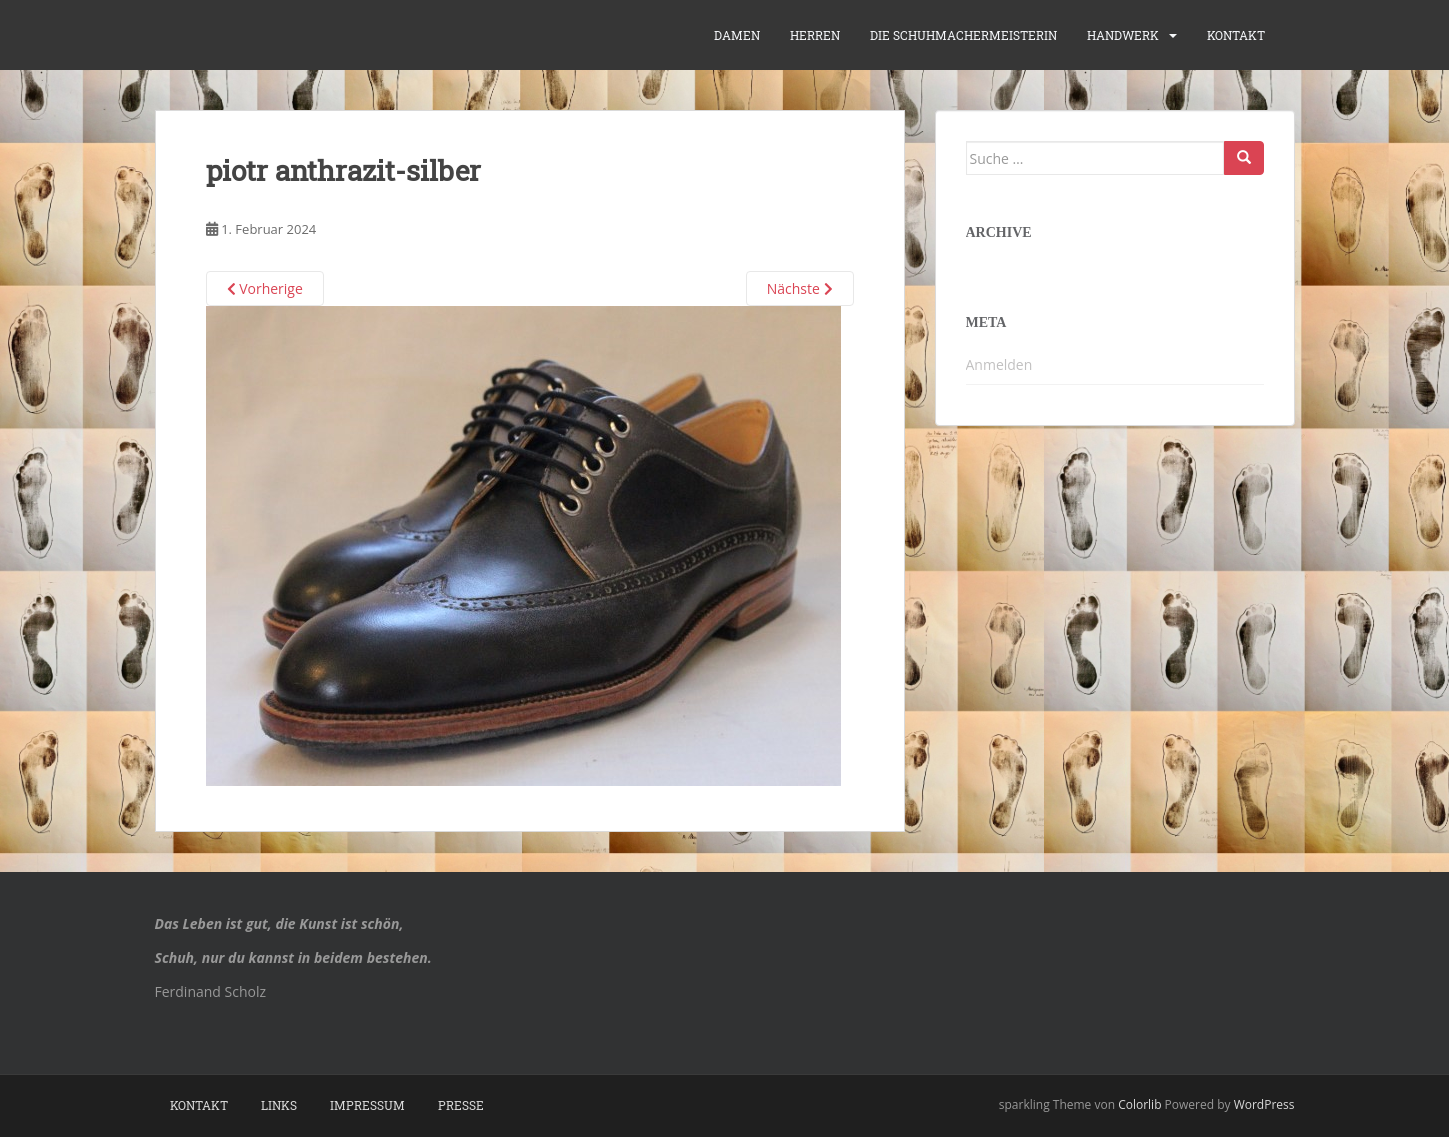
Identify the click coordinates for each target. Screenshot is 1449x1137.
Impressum (367, 1105)
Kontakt (1236, 35)
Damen (737, 35)
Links (279, 1105)
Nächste (800, 288)
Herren (815, 35)
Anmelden (999, 364)
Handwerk (1123, 35)
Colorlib (1139, 1104)
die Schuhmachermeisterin (963, 35)
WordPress (1264, 1104)
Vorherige (265, 288)
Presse (461, 1105)
